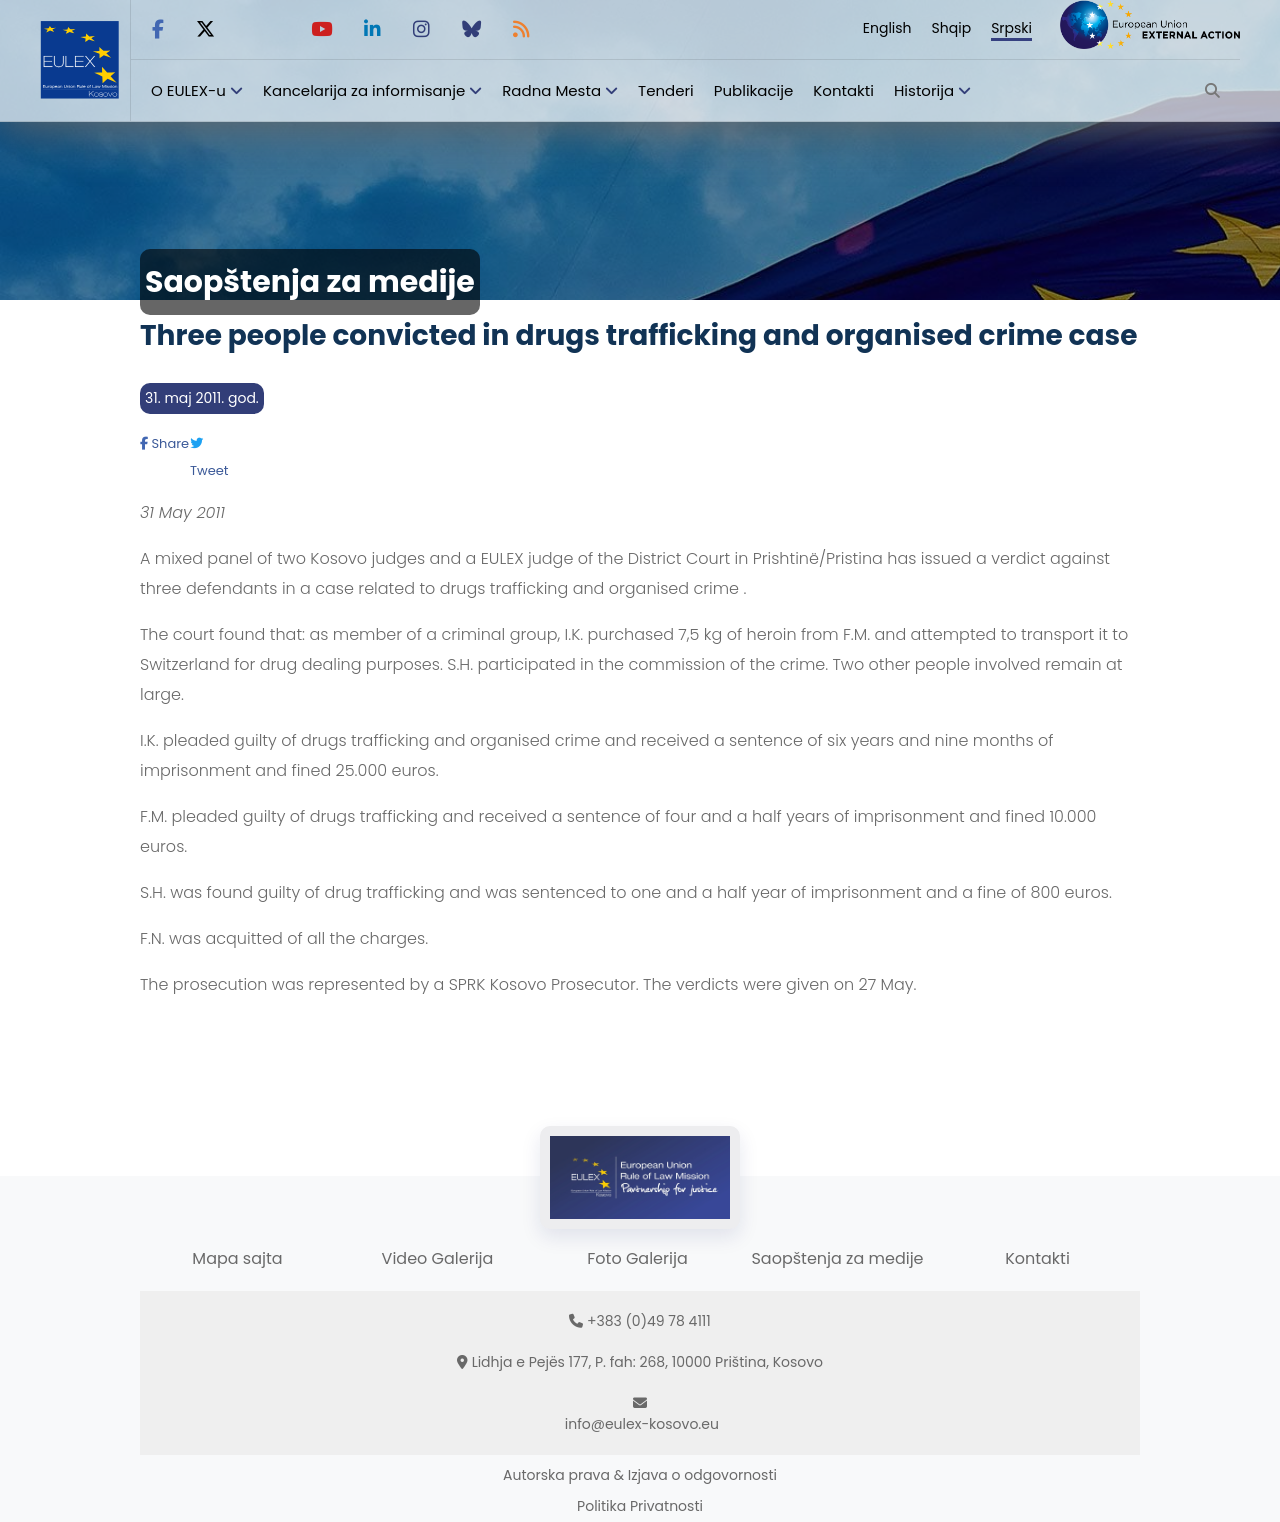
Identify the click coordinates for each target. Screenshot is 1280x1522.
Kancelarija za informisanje (366, 90)
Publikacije (754, 90)
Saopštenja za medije (837, 1258)
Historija (924, 90)
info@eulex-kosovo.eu (642, 1424)
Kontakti (843, 90)
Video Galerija (438, 1258)
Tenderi (666, 90)
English (887, 28)
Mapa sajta (237, 1258)
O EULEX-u (188, 90)
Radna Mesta (551, 90)
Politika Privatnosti (640, 1506)
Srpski (1011, 28)
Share (164, 443)
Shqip (952, 28)
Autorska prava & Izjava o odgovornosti (640, 1475)
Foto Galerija (637, 1258)
